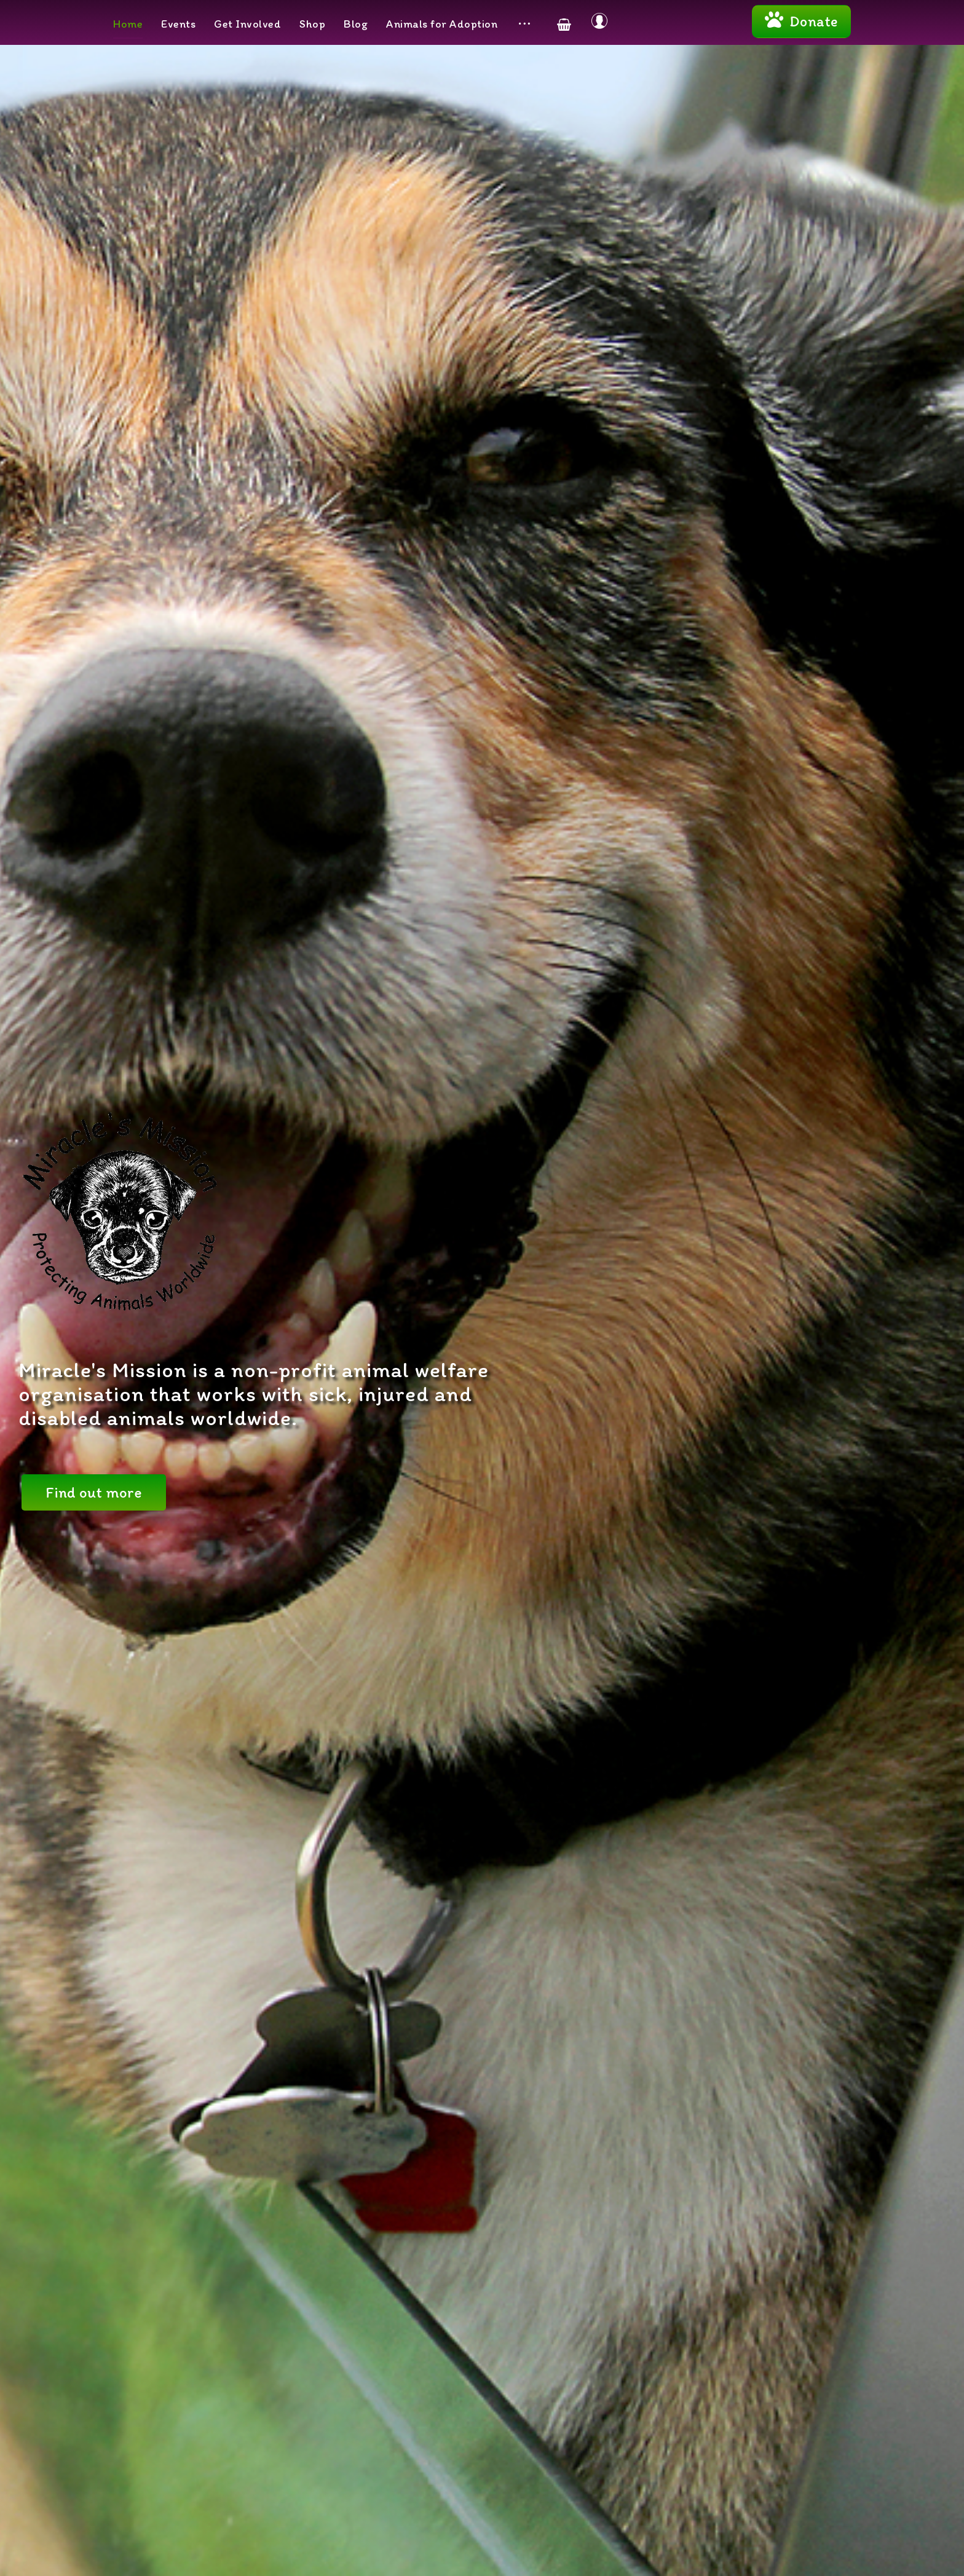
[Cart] (564, 24)
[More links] (524, 24)
